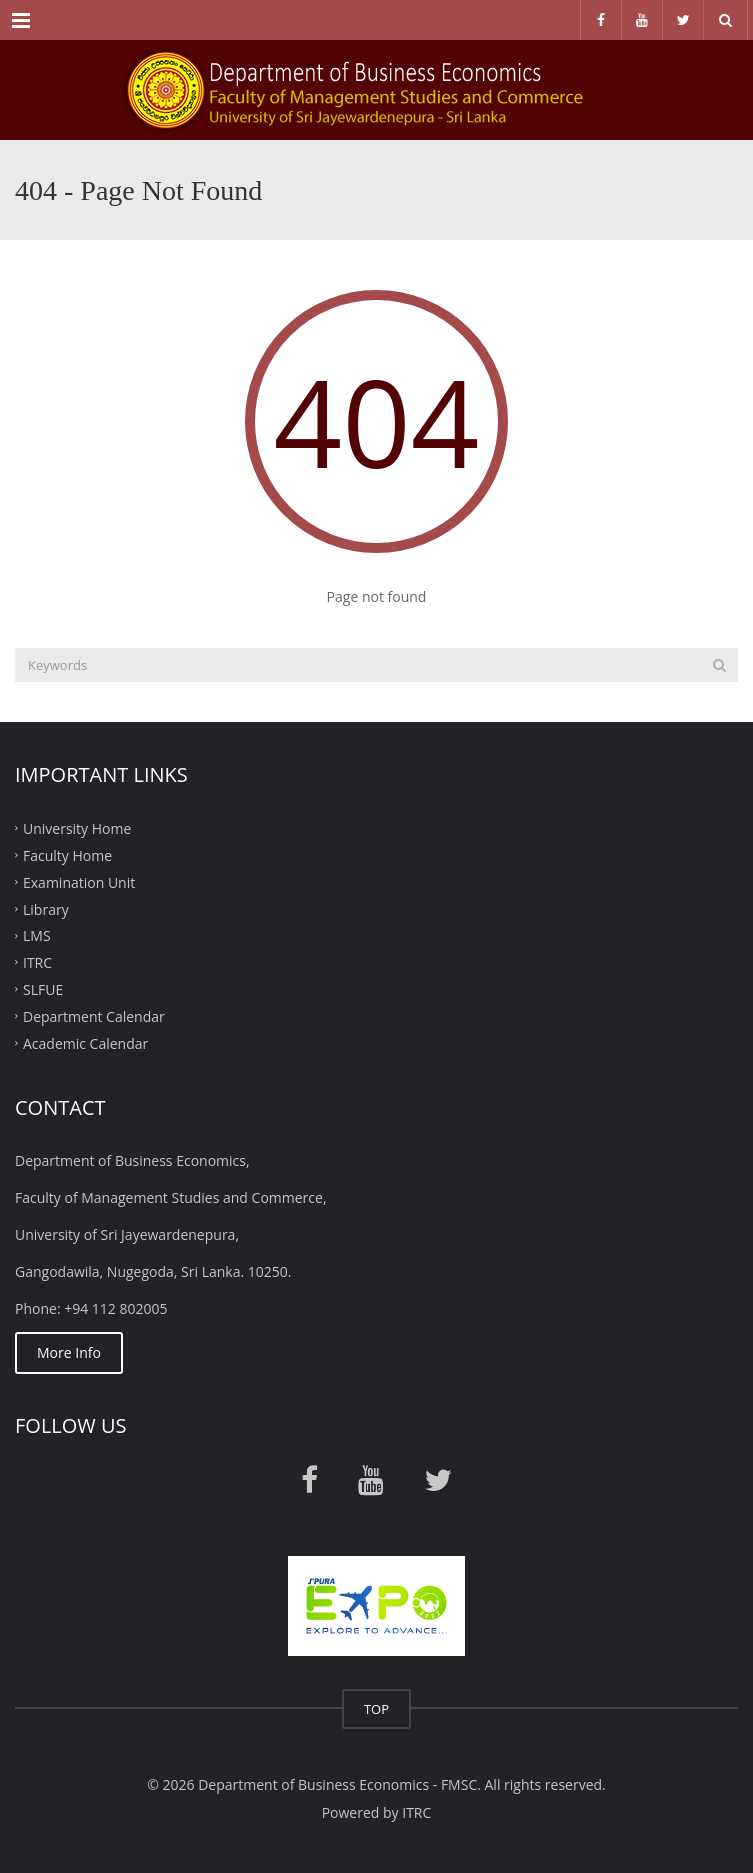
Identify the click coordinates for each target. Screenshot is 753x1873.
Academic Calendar (85, 1042)
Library (46, 908)
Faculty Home (67, 855)
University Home (77, 828)
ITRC (37, 962)
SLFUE (43, 989)
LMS (37, 935)
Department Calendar (94, 1016)
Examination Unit (79, 881)
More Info (69, 1352)
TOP (376, 1709)
